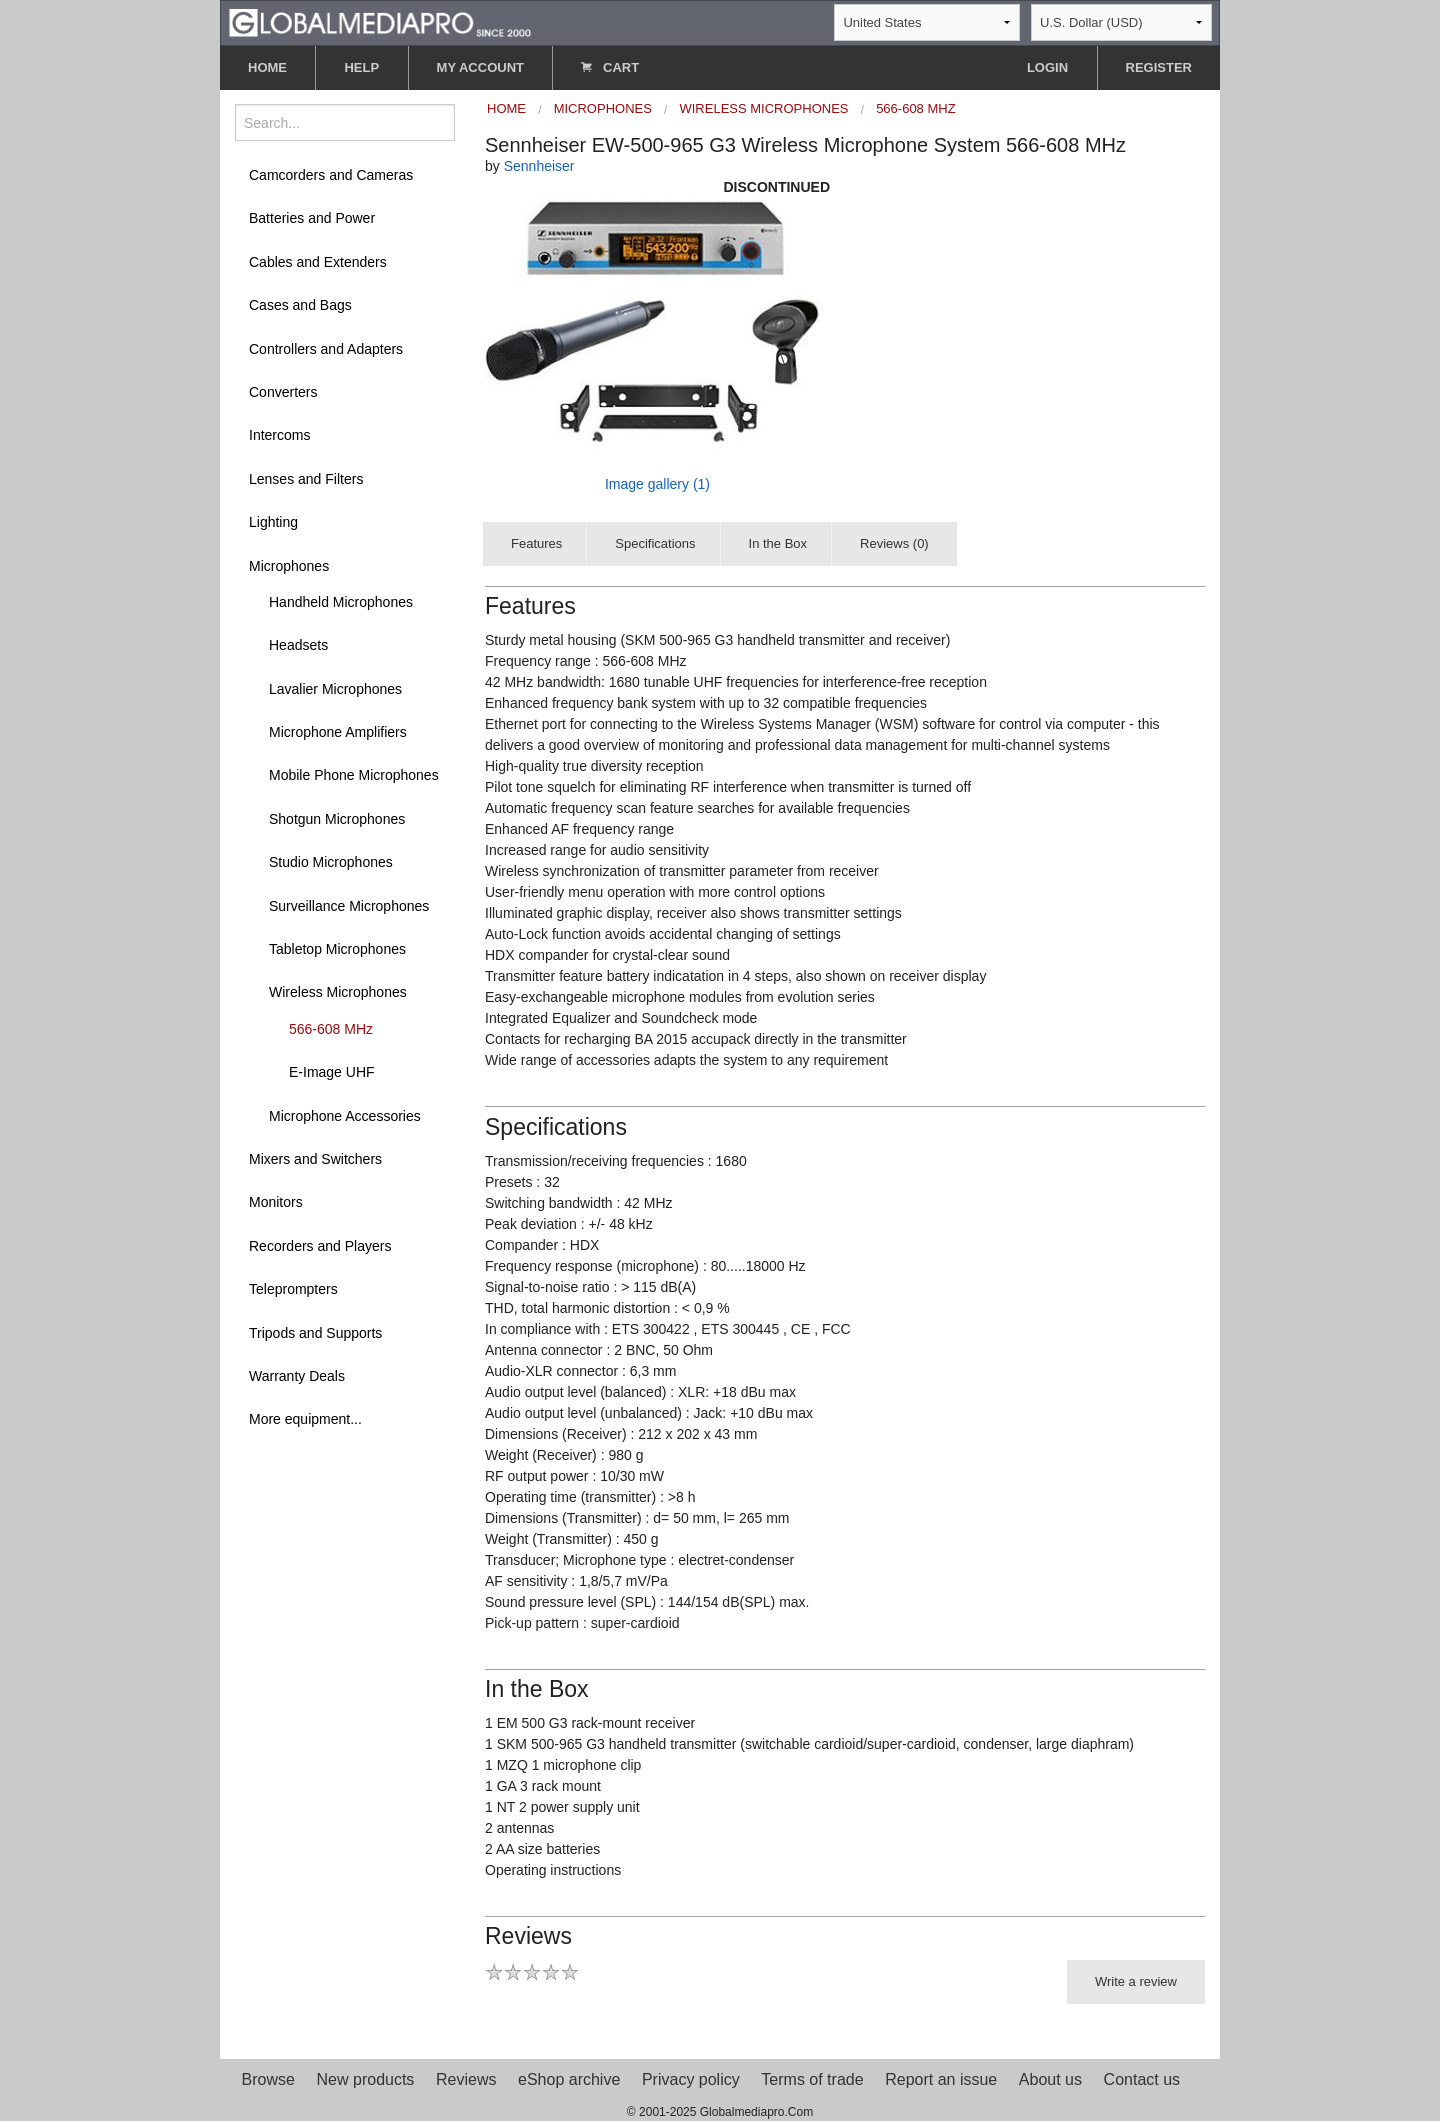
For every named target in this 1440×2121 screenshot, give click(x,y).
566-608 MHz (331, 1029)
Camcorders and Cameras (331, 175)
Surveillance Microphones (349, 906)
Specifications (655, 543)
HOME (267, 67)
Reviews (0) (894, 543)
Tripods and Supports (315, 1333)
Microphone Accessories (345, 1116)
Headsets (298, 645)
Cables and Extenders (318, 262)
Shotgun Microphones (337, 819)
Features (536, 543)
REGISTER (1159, 67)
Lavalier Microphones (335, 689)
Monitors (276, 1202)
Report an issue (941, 2079)
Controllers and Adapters (326, 349)
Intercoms (279, 435)
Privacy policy (691, 2079)
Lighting (273, 522)
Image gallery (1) (657, 484)
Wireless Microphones (338, 992)
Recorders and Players (320, 1246)
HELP (361, 67)
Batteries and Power (312, 218)
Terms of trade (812, 2079)
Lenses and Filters (306, 479)
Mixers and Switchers (315, 1159)
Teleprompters (293, 1289)
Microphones (289, 566)
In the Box (778, 543)
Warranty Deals (297, 1376)
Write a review (1136, 1981)
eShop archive (569, 2079)
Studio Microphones (331, 862)
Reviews (466, 2079)
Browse (268, 2079)
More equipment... (305, 1419)
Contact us (1142, 2079)
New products (366, 2079)
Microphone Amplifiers (338, 732)
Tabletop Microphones (337, 949)
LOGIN (1047, 67)
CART (610, 67)
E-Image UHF (332, 1072)
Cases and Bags (300, 305)
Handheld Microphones (341, 602)
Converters (283, 392)
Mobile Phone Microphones (354, 775)
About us (1050, 2079)
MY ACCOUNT (480, 67)
